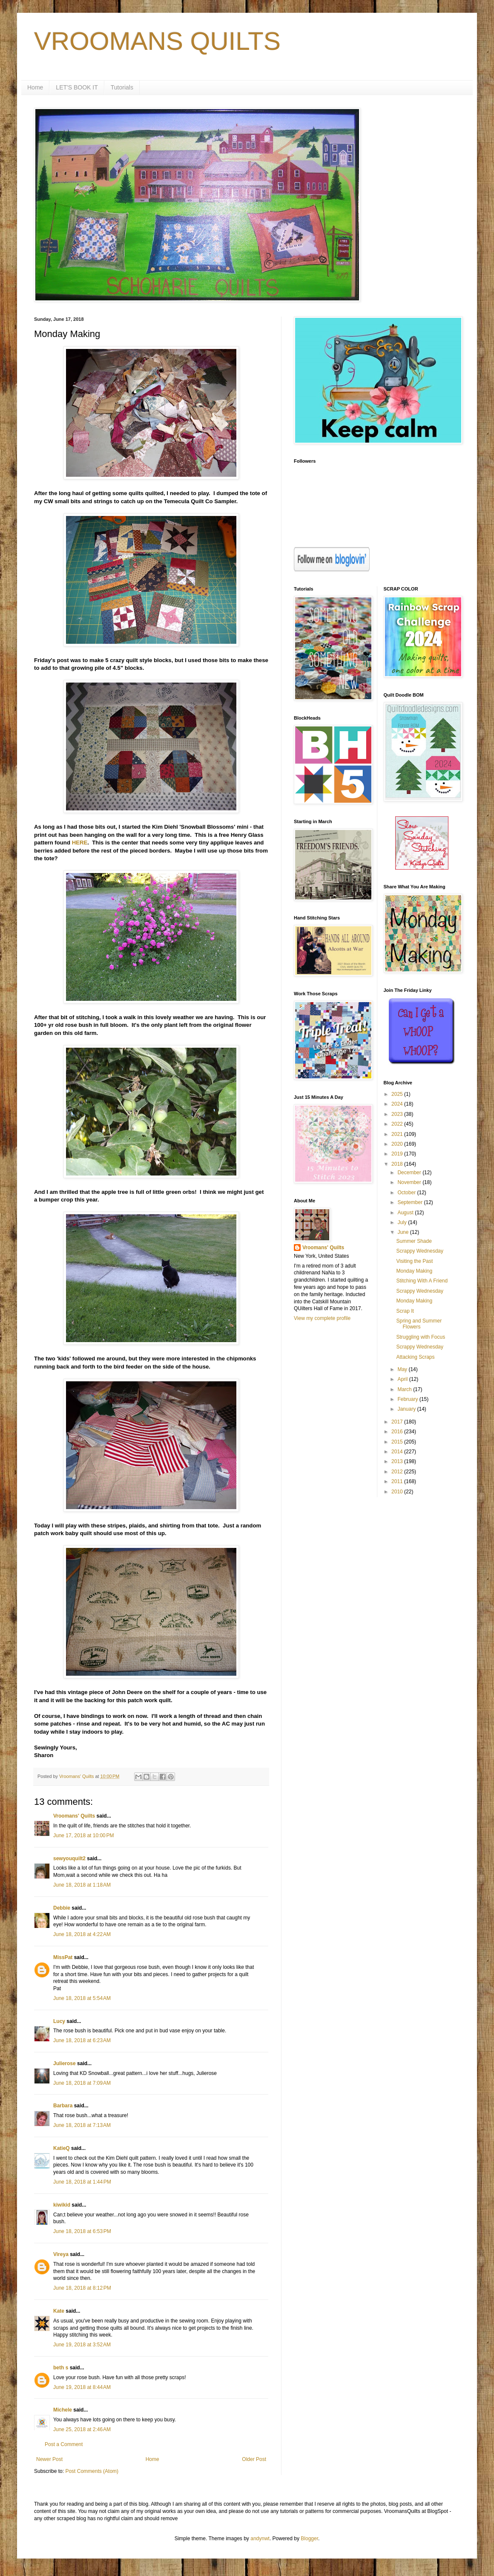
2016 (397, 1432)
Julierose (64, 2063)
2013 (397, 1461)
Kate (58, 2311)
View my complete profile (322, 1318)
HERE (80, 842)
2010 (397, 1492)
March (405, 1389)
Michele (62, 2410)
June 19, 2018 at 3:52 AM (82, 2345)
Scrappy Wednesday (419, 1251)
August (406, 1213)
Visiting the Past (414, 1261)
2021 (397, 1134)
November (409, 1182)
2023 (397, 1114)
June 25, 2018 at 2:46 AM (82, 2429)
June (403, 1232)
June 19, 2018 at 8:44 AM (82, 2387)
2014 (397, 1452)
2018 (397, 1164)
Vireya (61, 2254)
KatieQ (61, 2148)
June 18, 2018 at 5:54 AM (82, 1998)
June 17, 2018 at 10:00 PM (83, 1835)
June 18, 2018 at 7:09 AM (82, 2083)
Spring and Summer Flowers (419, 1324)
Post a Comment (64, 2444)
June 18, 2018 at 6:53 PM (82, 2231)
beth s (60, 2368)
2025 (397, 1094)
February (408, 1399)
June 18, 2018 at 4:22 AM (82, 1934)
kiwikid (61, 2205)
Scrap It (405, 1311)
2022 (397, 1124)
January (407, 1409)
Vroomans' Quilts (74, 1816)
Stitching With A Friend (422, 1281)
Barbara (62, 2106)
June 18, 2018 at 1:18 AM (82, 1885)
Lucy (59, 2021)
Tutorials (122, 87)
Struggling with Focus (420, 1337)
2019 (397, 1154)
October (407, 1193)
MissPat (62, 1957)
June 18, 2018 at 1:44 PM (82, 2182)
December (409, 1173)
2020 (397, 1144)
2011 (397, 1481)
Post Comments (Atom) (91, 2471)
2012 (397, 1472)
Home (35, 87)
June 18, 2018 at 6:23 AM (82, 2040)
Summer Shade (413, 1241)
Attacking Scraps (415, 1357)
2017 (397, 1422)
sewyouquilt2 (69, 1858)
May (402, 1369)
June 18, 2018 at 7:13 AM (82, 2125)
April (403, 1379)
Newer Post (49, 2459)
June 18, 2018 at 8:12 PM (82, 2288)
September (410, 1202)
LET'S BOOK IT (77, 87)
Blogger (309, 2538)
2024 (397, 1104)
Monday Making (414, 1271)
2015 (397, 1442)
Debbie (61, 1908)
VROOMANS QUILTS (157, 41)
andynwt (260, 2538)
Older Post (254, 2459)
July (402, 1222)
